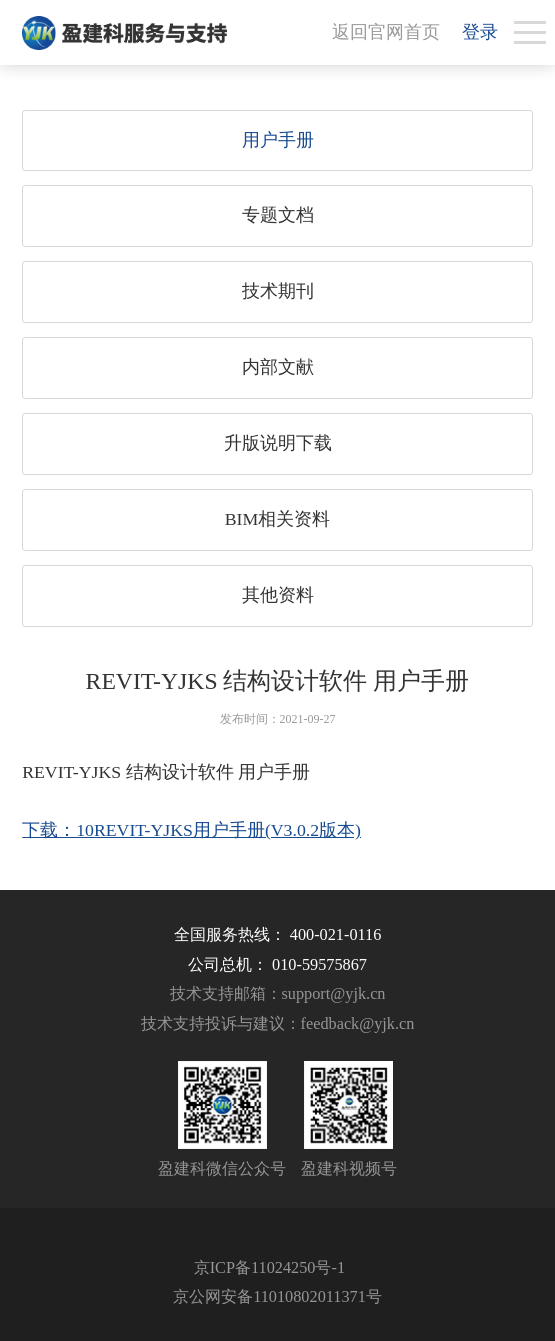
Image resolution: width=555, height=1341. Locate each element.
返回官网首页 (386, 32)
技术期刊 (278, 291)
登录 (480, 32)
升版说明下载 (278, 443)
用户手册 (278, 140)
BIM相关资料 (278, 519)
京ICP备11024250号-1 (269, 1267)
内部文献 (278, 367)
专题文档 (278, 215)
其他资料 (278, 595)
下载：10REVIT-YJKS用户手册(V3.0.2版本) (191, 830)
